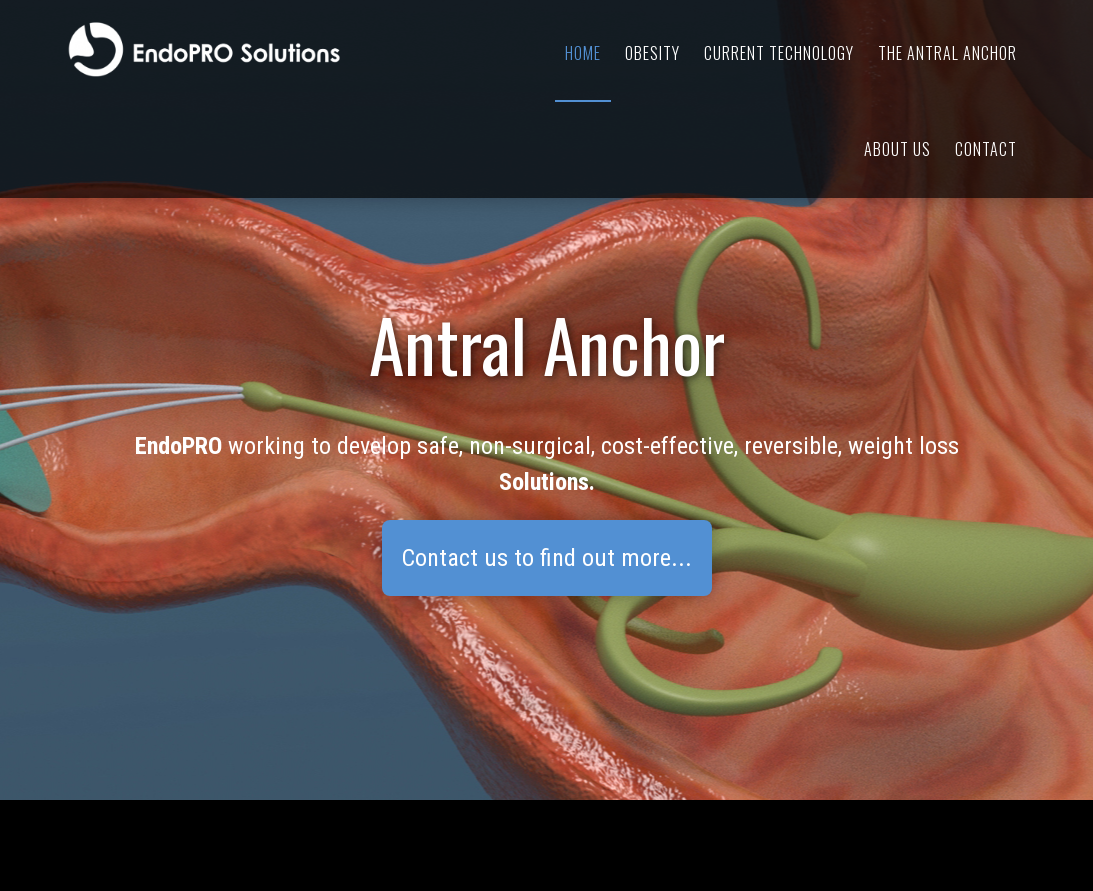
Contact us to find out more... (547, 558)
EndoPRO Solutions (247, 50)
